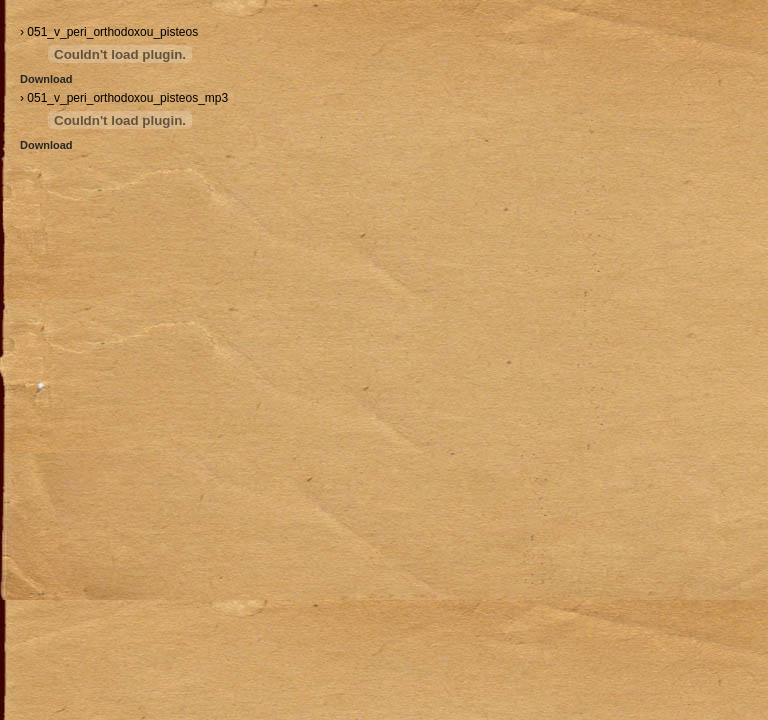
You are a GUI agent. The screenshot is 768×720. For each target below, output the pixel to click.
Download (46, 79)
